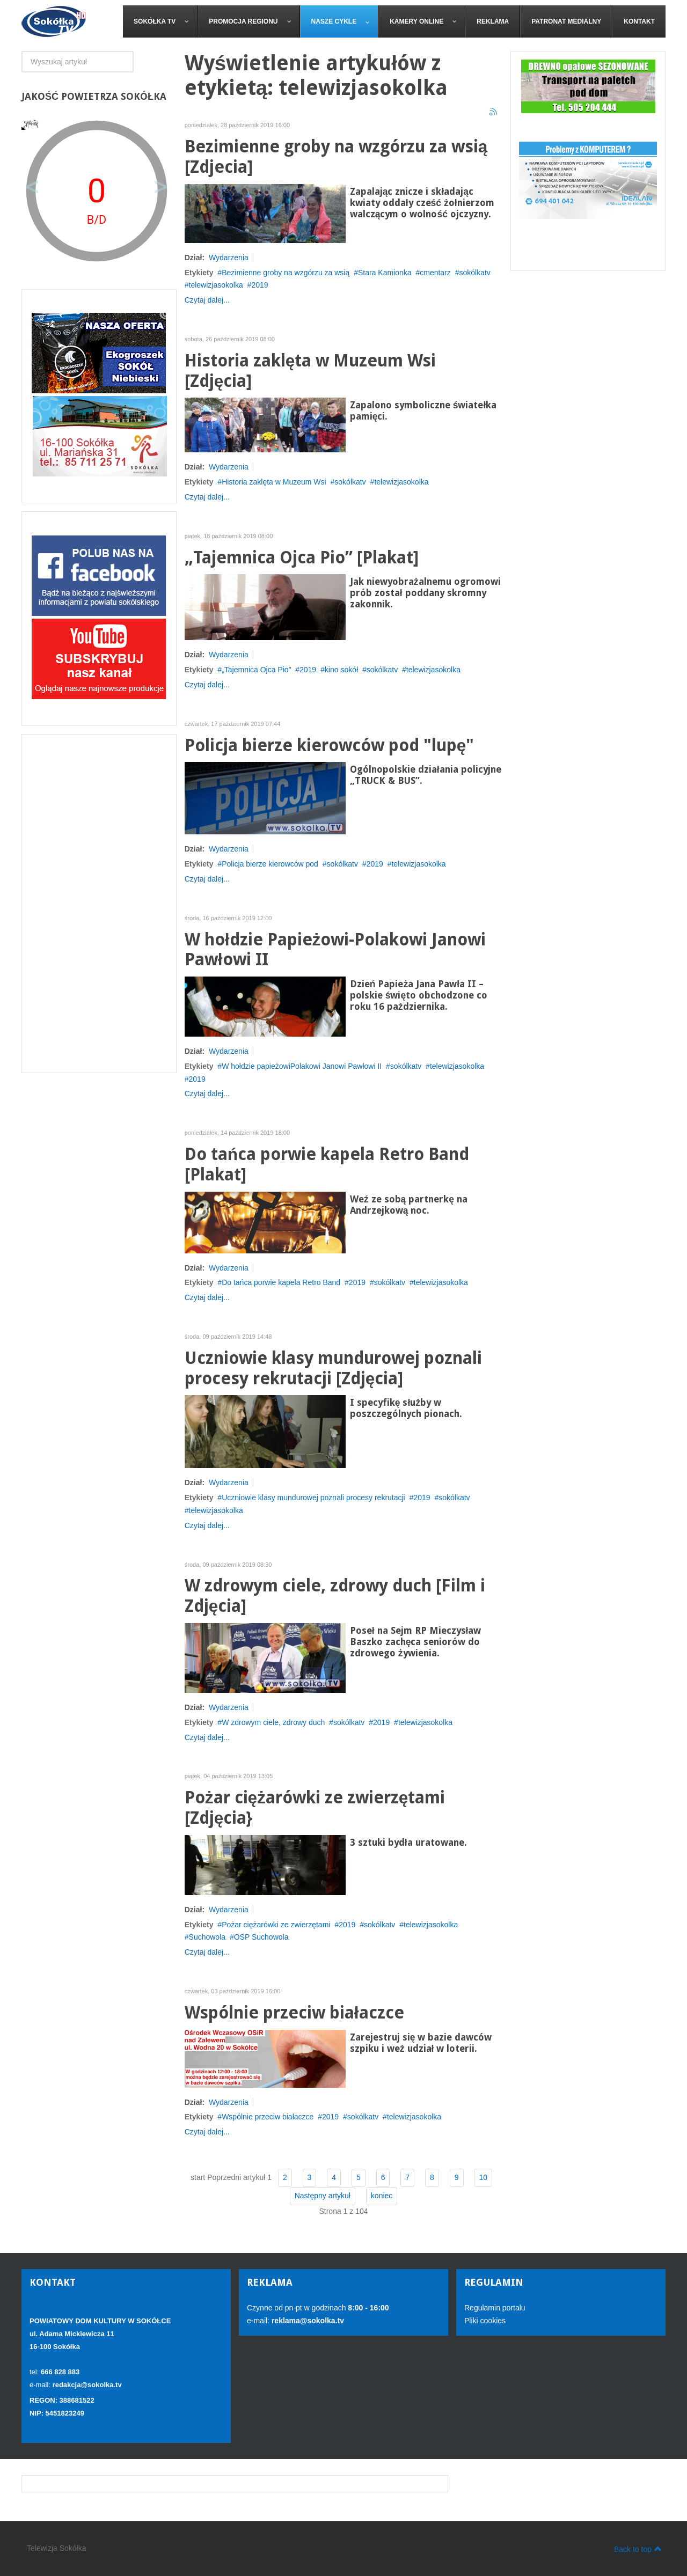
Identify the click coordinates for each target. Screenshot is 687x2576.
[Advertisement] (99, 904)
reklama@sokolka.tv (306, 2320)
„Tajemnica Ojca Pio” (256, 669)
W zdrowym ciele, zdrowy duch (273, 1722)
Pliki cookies (485, 2320)
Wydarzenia (229, 257)
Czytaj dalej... (207, 300)
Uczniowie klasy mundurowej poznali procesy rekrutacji (313, 1497)
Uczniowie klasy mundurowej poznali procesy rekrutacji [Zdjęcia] (333, 1368)
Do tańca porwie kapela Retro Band (281, 1282)
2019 (259, 285)
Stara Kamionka (385, 272)
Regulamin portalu (494, 2307)
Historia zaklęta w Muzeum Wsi (274, 482)
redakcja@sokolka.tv (87, 2385)
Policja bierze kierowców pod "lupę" (329, 745)
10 (483, 2177)
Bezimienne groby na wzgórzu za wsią (285, 272)
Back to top (638, 2548)
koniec (381, 2195)
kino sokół (341, 669)
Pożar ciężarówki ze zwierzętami (276, 1924)
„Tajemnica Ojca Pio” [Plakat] (302, 558)
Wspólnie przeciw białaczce (294, 2013)
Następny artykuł (322, 2195)
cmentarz (435, 272)
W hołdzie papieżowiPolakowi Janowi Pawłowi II (302, 1066)
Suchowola (207, 1937)
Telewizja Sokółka (56, 2548)
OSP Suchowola (261, 1937)
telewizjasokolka (216, 285)
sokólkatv (475, 272)
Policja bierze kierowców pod (270, 864)
